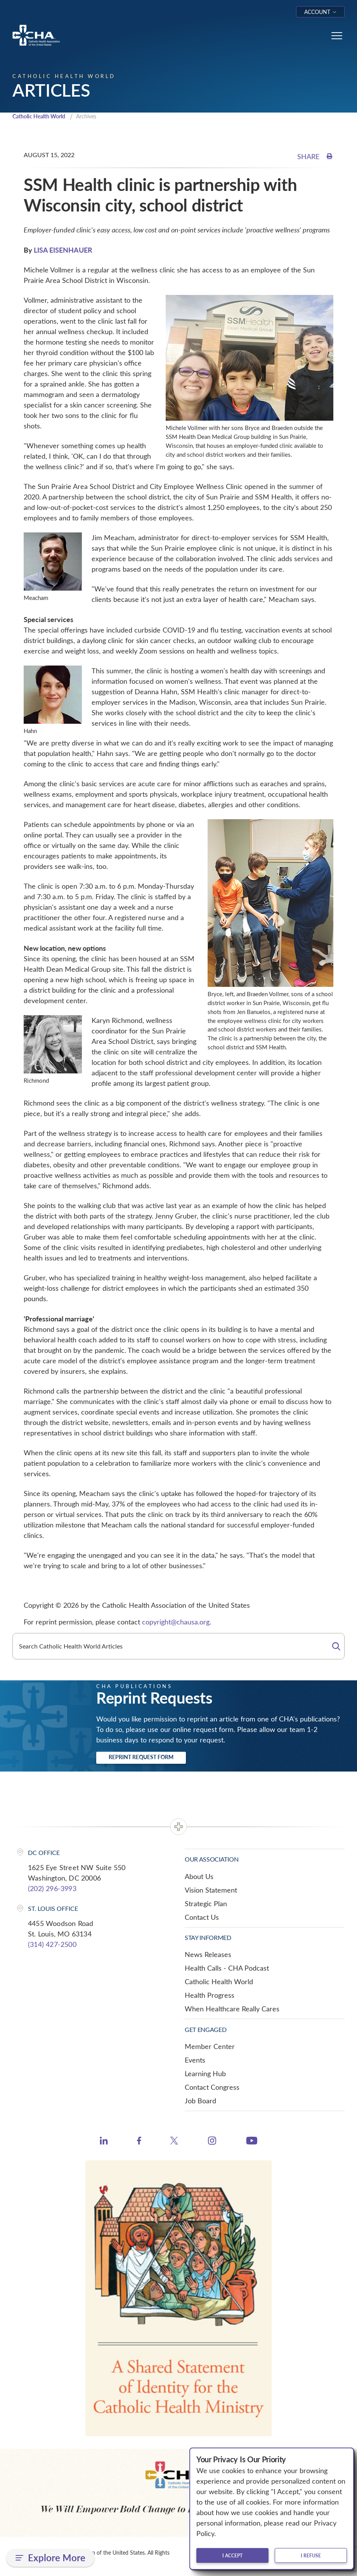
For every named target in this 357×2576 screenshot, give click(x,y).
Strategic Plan (206, 1904)
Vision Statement (211, 1890)
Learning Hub (205, 2074)
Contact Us (202, 1917)
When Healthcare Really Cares (232, 2009)
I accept (232, 2555)
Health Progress (209, 1995)
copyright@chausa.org (176, 1622)
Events (195, 2060)
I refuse (311, 2555)
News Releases (208, 1955)
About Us (199, 1877)
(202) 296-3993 (52, 1889)
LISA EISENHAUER (63, 250)
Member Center (210, 2047)
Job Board (200, 2101)
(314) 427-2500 (52, 1945)
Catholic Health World (42, 117)
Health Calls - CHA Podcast (227, 1968)
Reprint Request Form (141, 1757)
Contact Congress (212, 2087)
